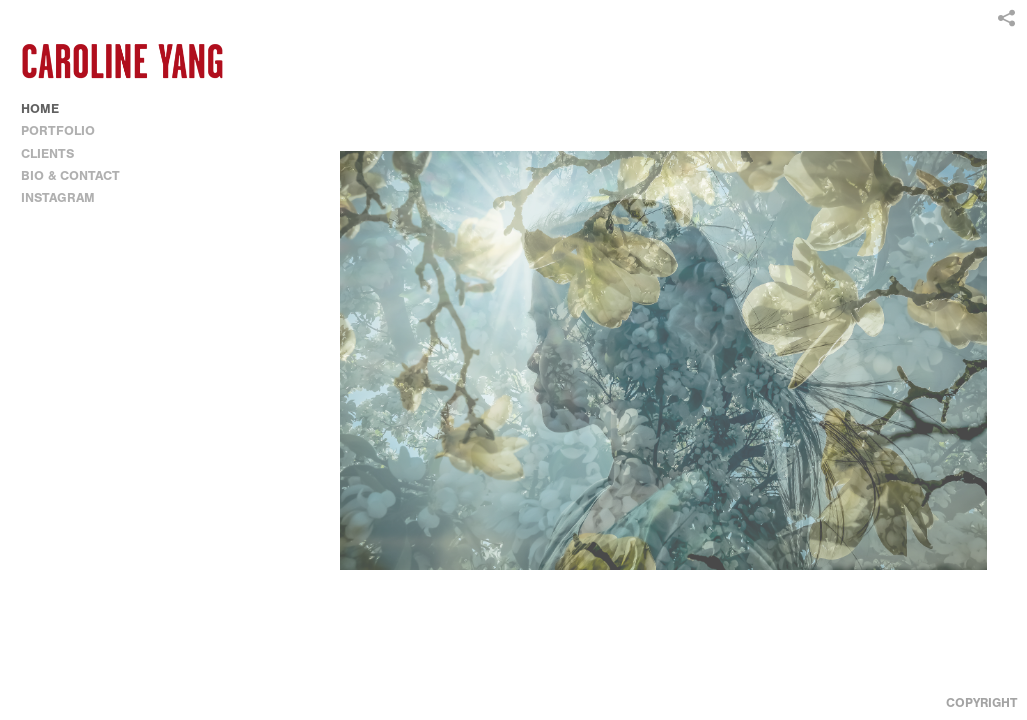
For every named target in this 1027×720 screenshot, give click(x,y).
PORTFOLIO (66, 130)
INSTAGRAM (58, 197)
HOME (40, 108)
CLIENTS (47, 153)
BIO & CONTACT (70, 175)
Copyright (981, 702)
